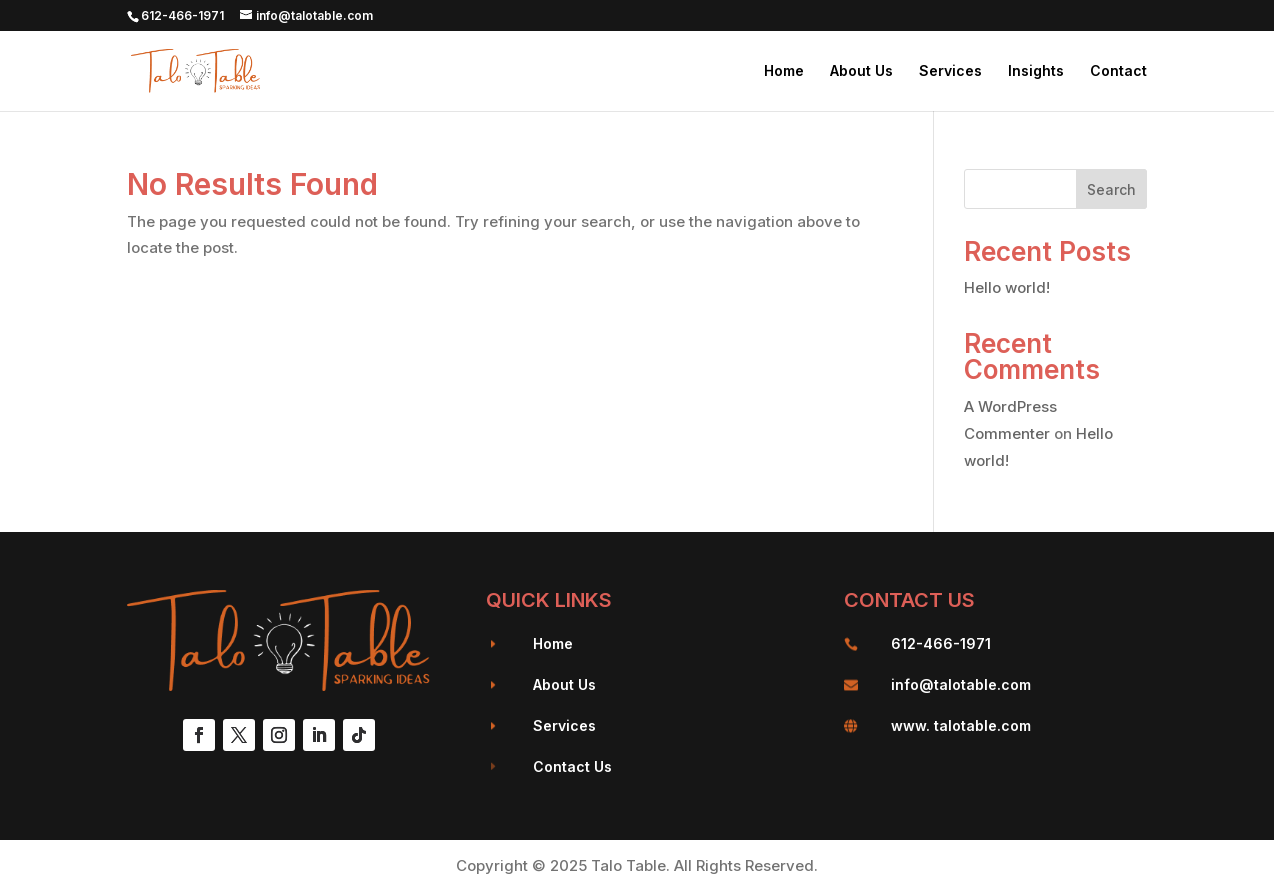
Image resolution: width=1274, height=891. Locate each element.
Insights (1036, 71)
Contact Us (572, 766)
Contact (1118, 71)
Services (950, 71)
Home (784, 71)
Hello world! (1007, 287)
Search (1111, 189)
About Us (861, 71)
